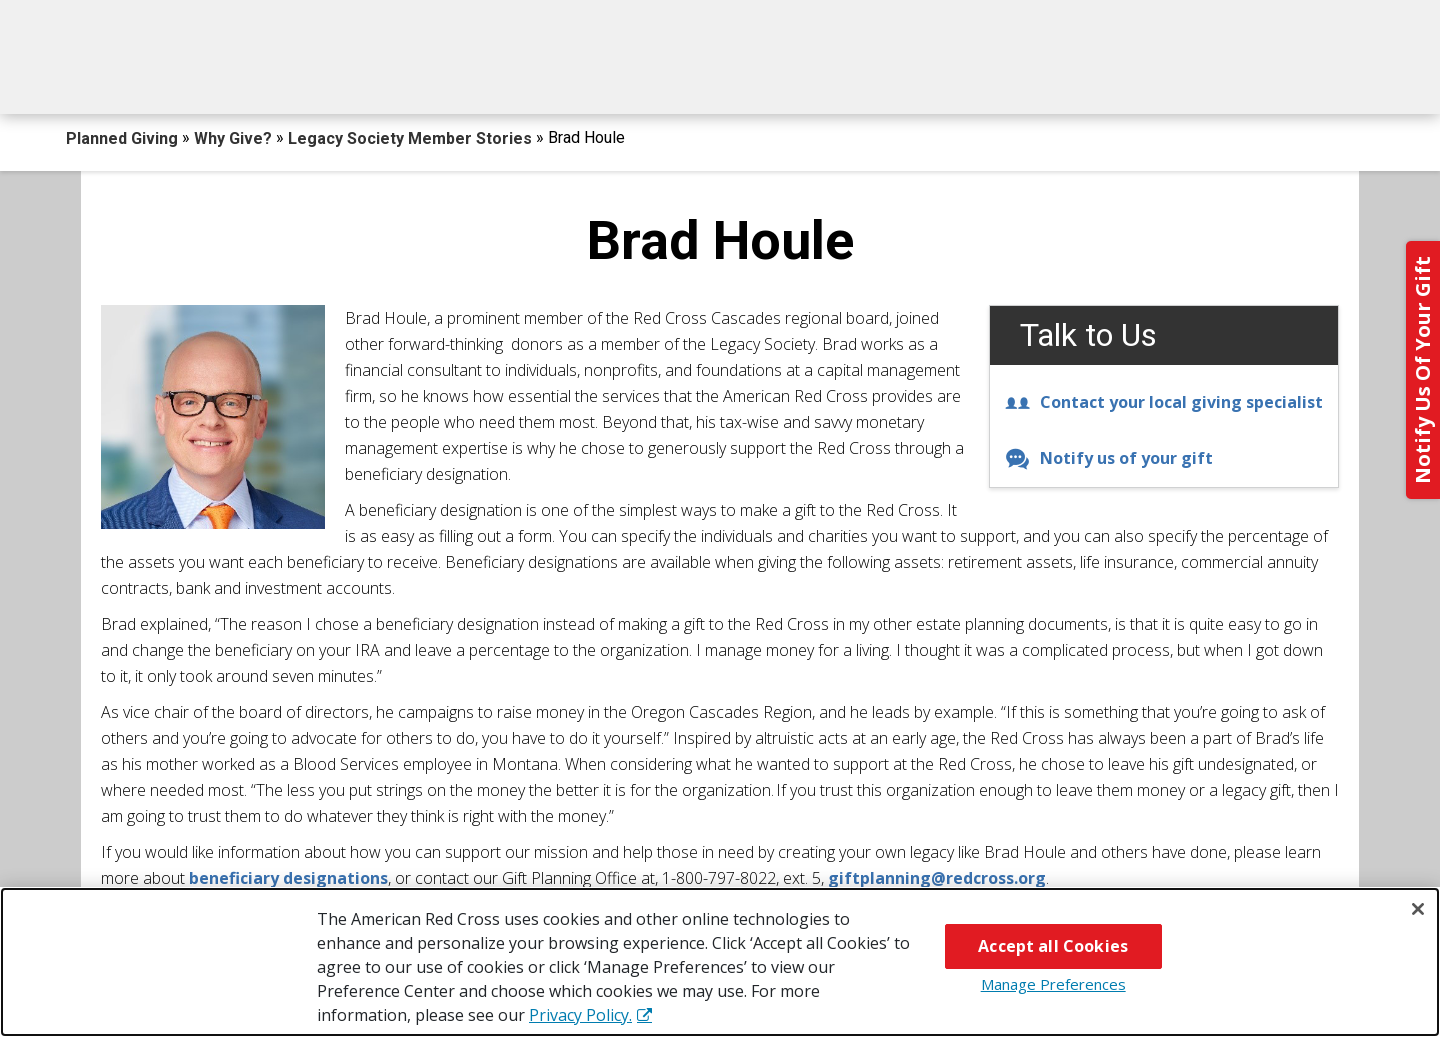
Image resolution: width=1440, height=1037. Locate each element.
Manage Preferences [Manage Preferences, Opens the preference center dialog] (1053, 984)
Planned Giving (124, 138)
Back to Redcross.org (1259, 21)
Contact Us (1273, 77)
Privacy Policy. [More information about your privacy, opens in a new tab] (580, 1015)
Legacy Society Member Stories (412, 138)
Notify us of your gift (1109, 458)
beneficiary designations (288, 878)
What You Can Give (508, 77)
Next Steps (721, 77)
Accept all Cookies (1053, 946)
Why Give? (899, 77)
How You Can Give (266, 77)
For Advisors (1083, 77)
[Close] (1418, 909)
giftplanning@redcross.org (937, 878)
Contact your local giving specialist (1164, 402)
